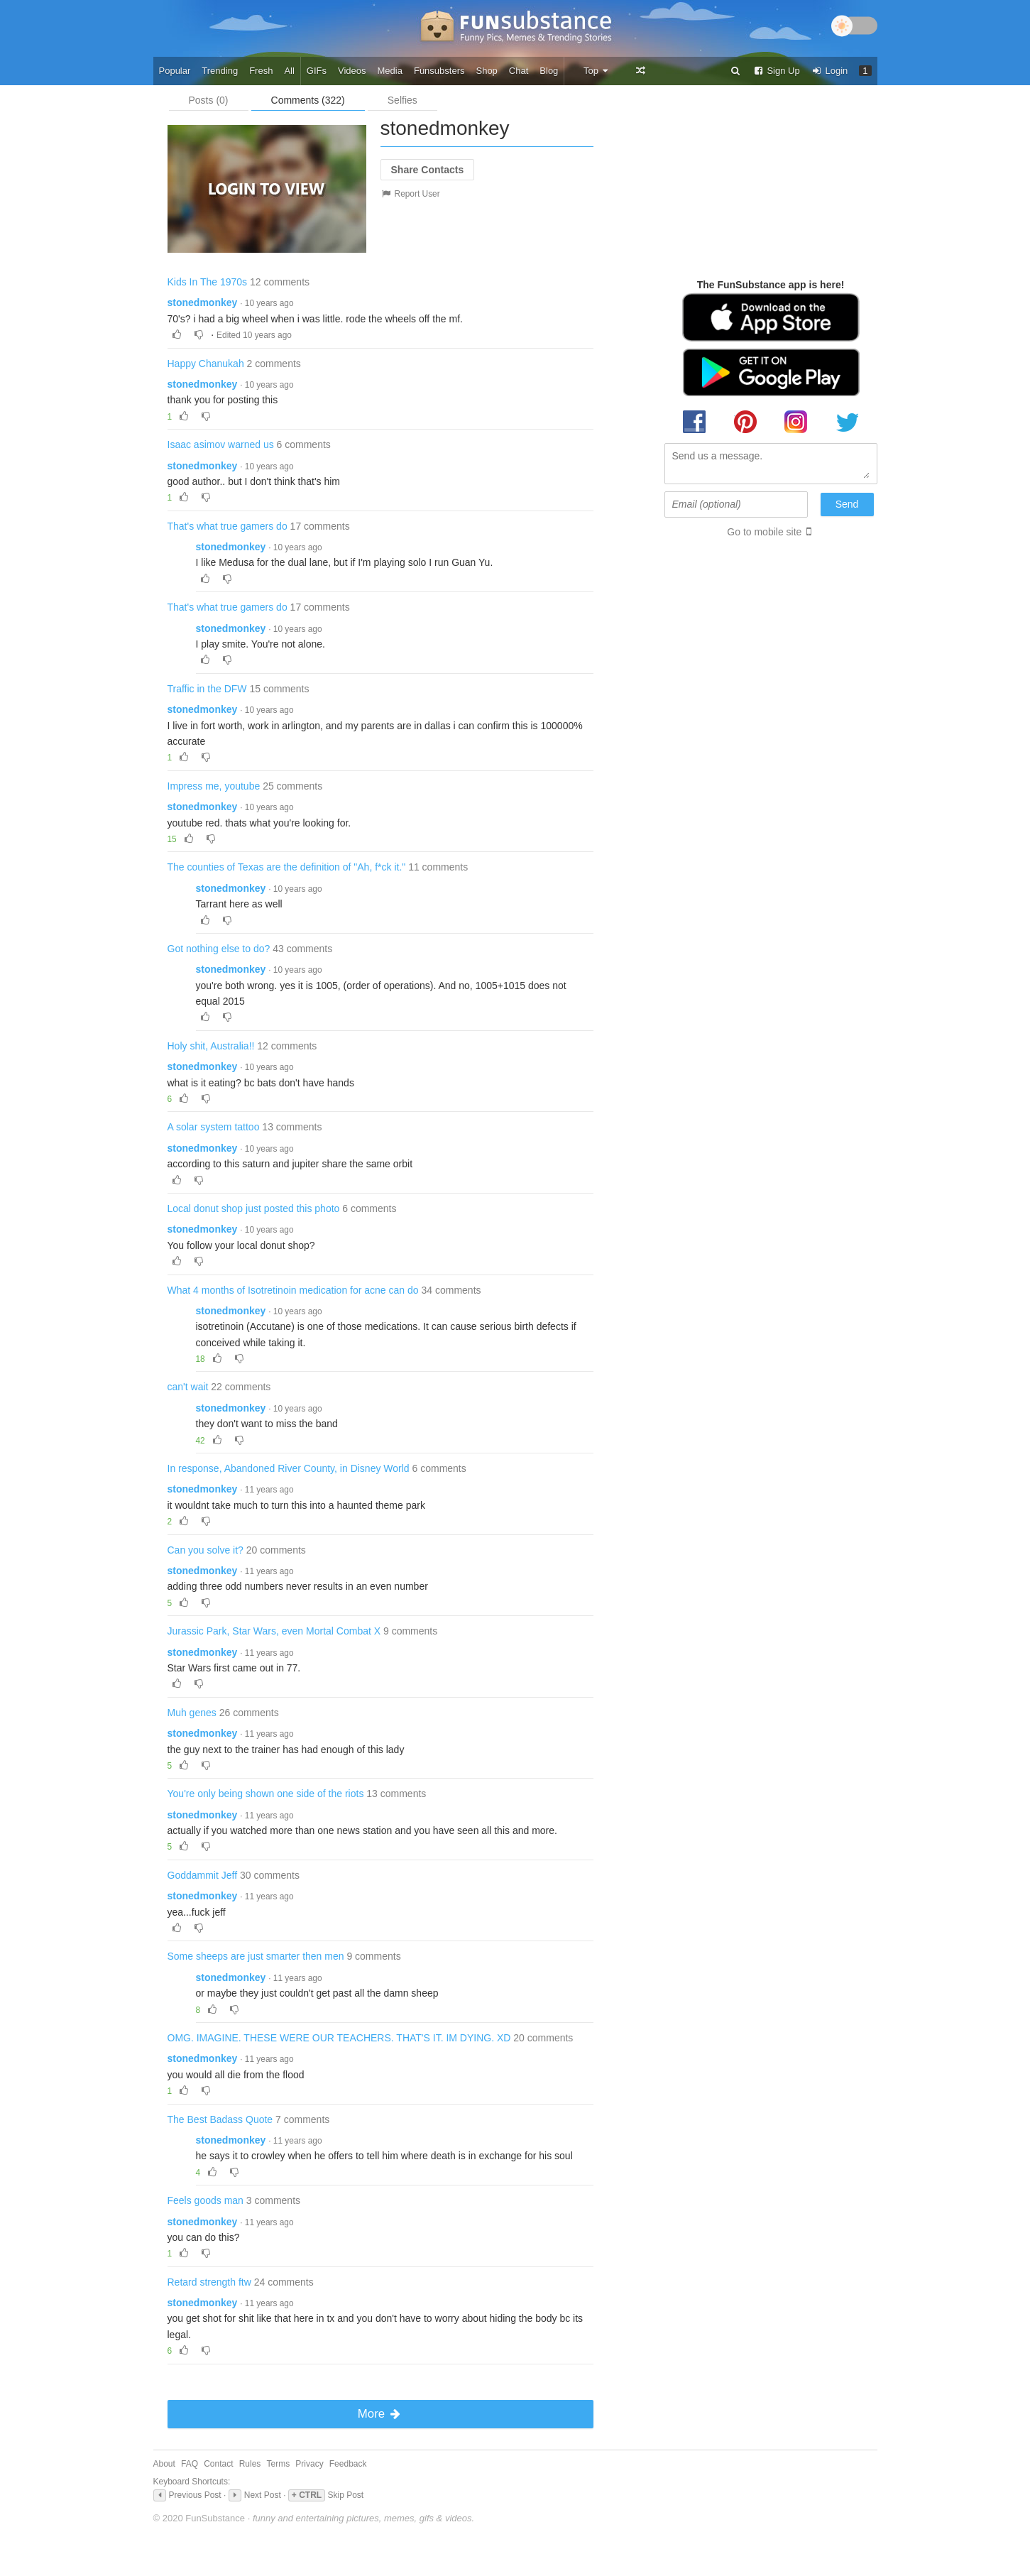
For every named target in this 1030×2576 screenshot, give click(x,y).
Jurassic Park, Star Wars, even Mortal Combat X (274, 1631)
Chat (518, 70)
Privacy (309, 2464)
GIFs (317, 70)
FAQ (189, 2464)
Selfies (402, 100)
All (289, 70)
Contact (218, 2464)
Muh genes (192, 1712)
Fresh (261, 70)
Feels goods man (205, 2200)
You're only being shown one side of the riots (266, 1793)
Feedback (348, 2464)
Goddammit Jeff (203, 1875)
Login (829, 70)
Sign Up (776, 70)
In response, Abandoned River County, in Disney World (289, 1468)
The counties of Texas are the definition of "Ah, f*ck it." (287, 867)
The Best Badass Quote (220, 2119)
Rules (250, 2464)
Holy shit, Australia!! (211, 1046)
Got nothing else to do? (219, 948)
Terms (278, 2464)
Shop (486, 70)
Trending (220, 70)
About (164, 2464)
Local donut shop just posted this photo (254, 1208)
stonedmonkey (203, 302)
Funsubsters (439, 70)
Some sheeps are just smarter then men (256, 1956)
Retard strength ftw (209, 2282)
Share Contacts (427, 169)
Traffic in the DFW (207, 688)
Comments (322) (308, 100)
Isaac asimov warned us (221, 444)
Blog (548, 70)
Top (597, 70)
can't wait (188, 1386)
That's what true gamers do (227, 526)
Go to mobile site (764, 531)
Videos (352, 70)
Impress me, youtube (214, 786)
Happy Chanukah (206, 363)
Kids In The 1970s (208, 282)
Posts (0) (209, 100)
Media (390, 70)
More (380, 2414)
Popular (175, 70)
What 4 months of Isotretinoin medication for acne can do (293, 1290)
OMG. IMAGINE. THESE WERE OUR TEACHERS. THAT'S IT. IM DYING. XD (339, 2037)
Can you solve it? (205, 1550)
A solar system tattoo (214, 1127)
